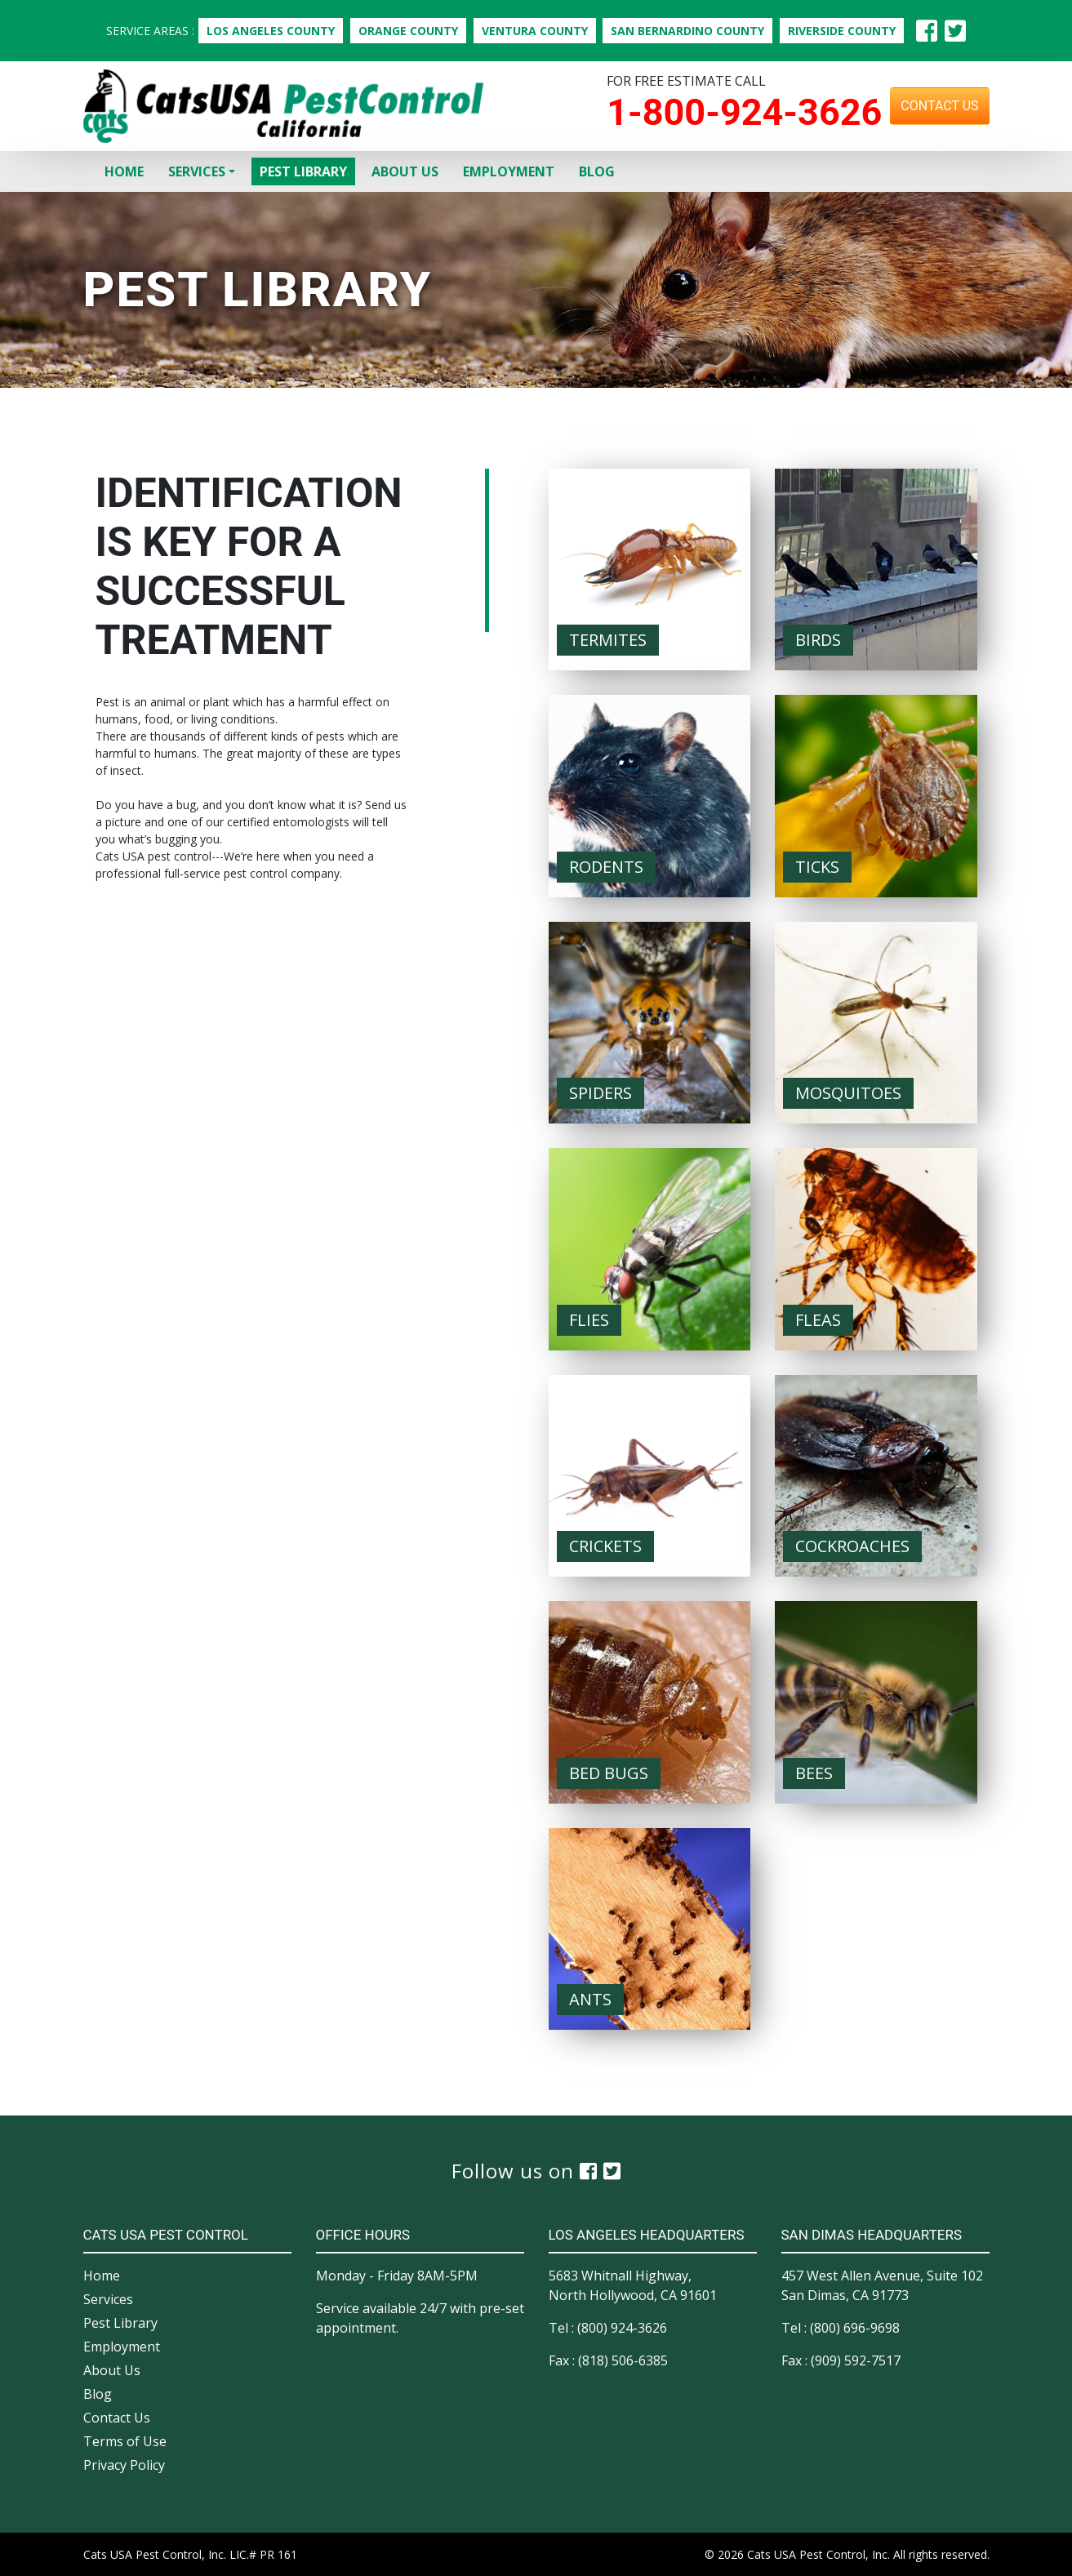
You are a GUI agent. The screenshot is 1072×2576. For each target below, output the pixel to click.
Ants (590, 1999)
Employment (508, 171)
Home (124, 171)
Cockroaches (852, 1546)
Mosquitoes (848, 1093)
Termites (608, 640)
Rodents (606, 867)
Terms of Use (125, 2441)
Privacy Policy (124, 2465)
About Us (404, 171)
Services (196, 171)
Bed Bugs (608, 1773)
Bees (814, 1773)
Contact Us (939, 105)
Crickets (605, 1546)
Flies (589, 1320)
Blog (597, 171)
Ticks (817, 867)
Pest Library (303, 171)
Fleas (818, 1320)
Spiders (600, 1093)
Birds (818, 640)
